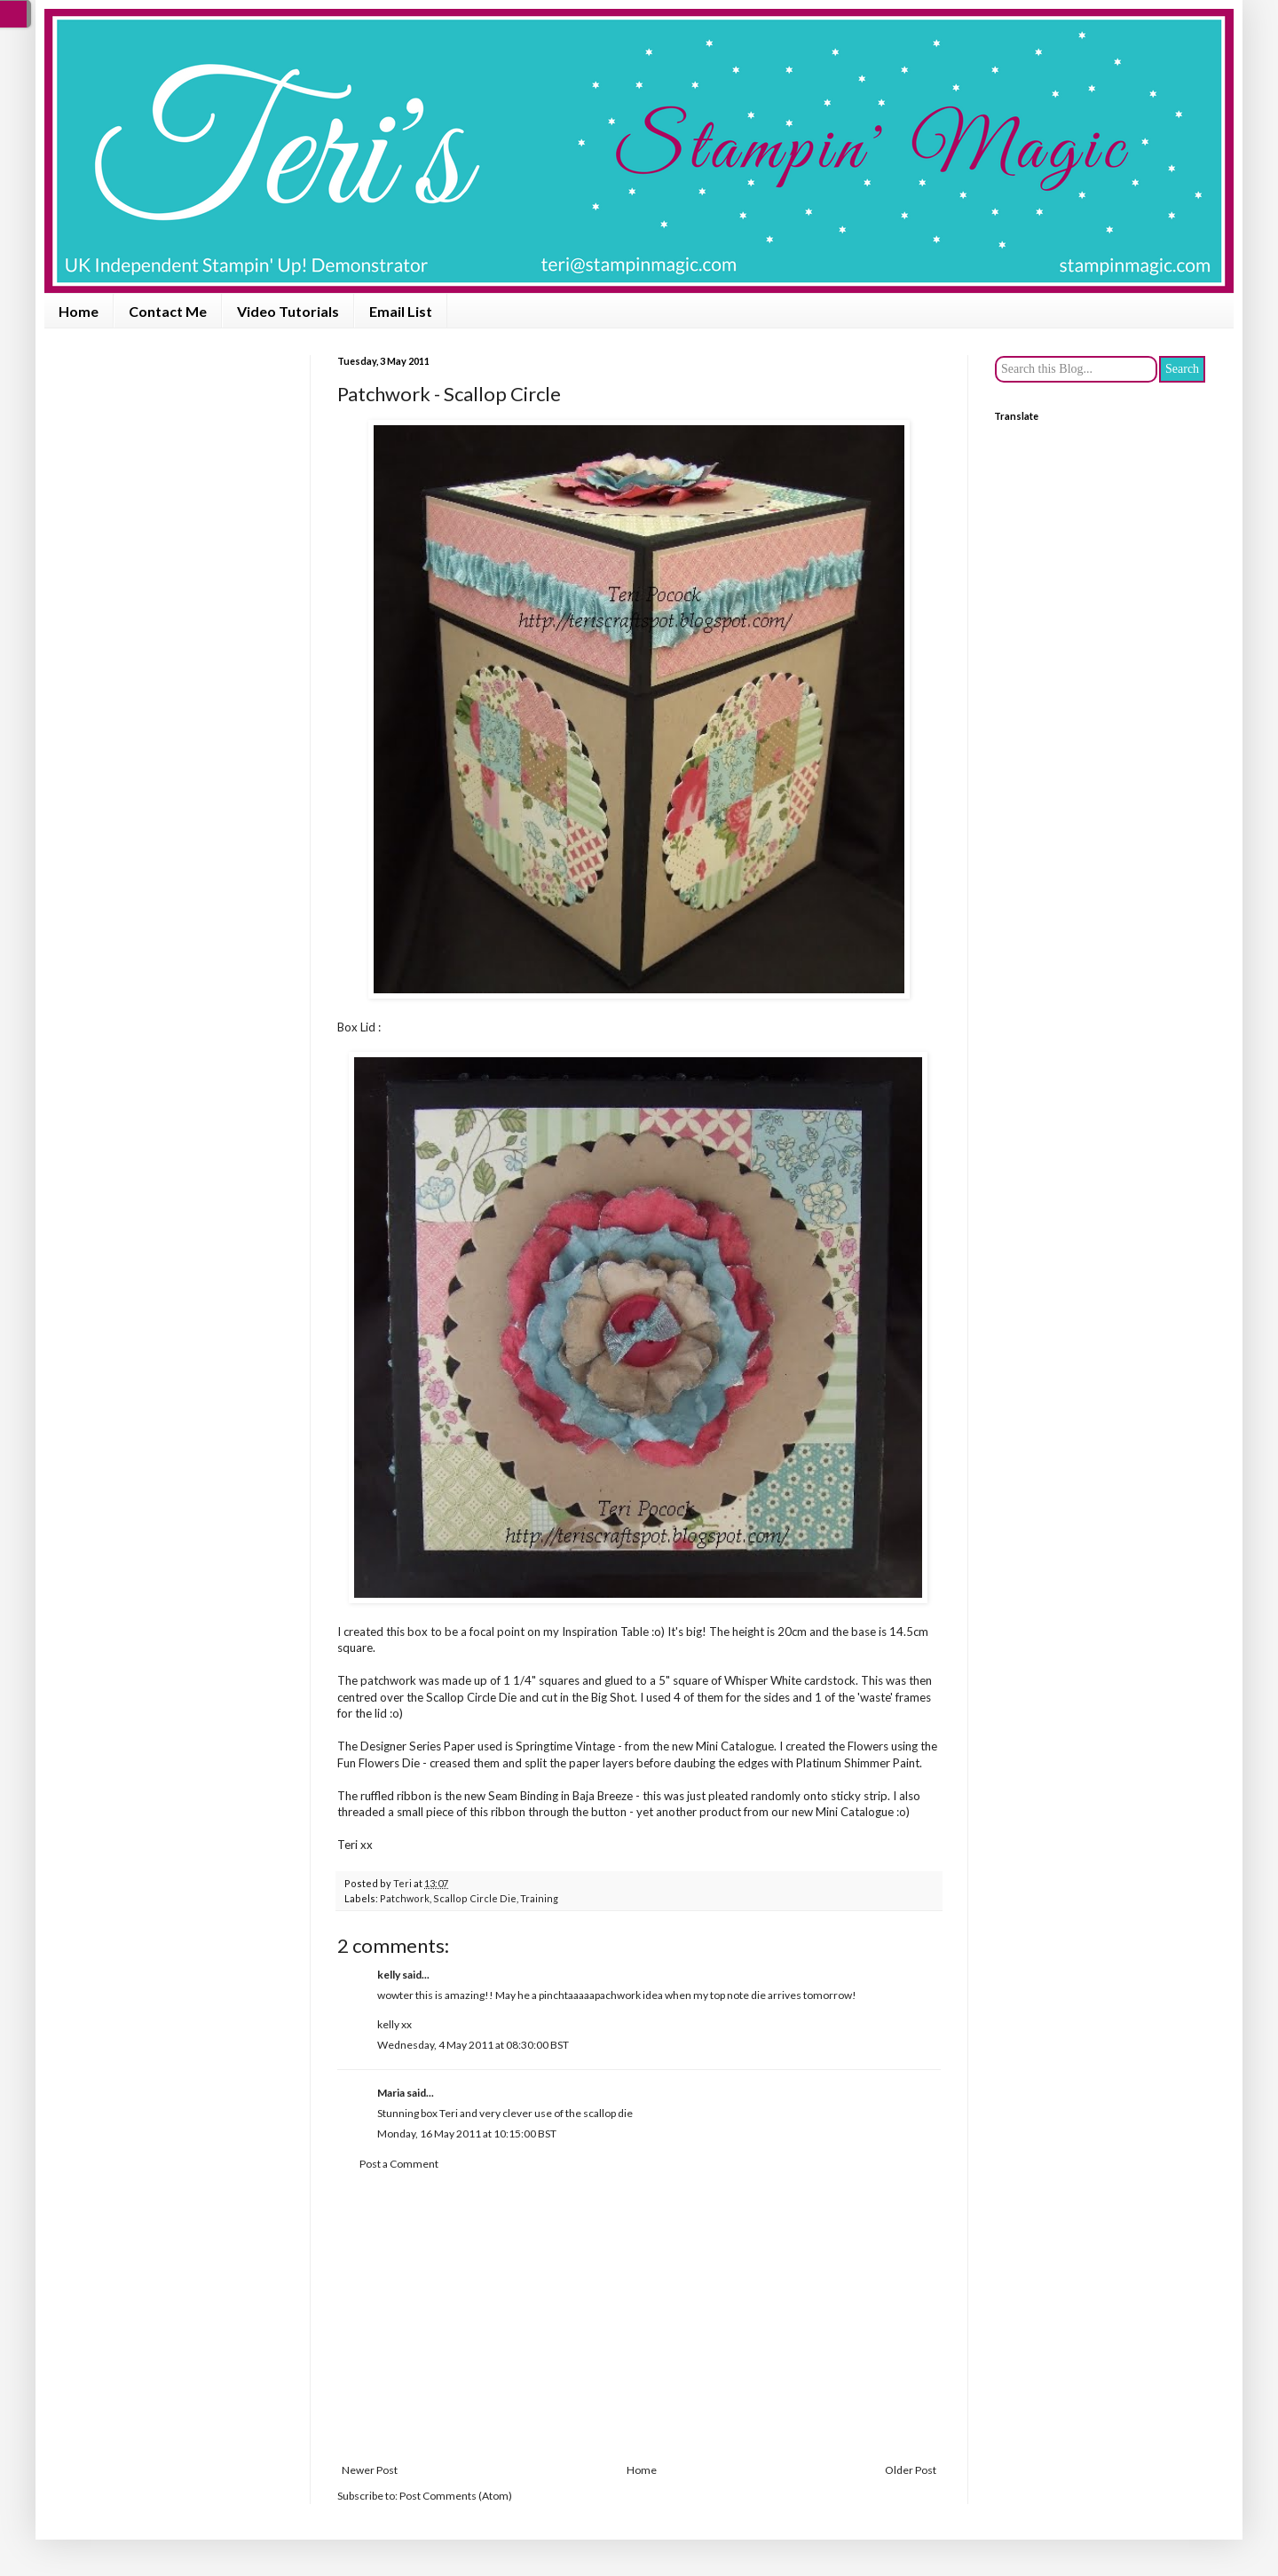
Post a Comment (398, 2163)
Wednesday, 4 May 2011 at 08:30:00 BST (473, 2044)
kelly (388, 1974)
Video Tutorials (288, 311)
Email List (400, 311)
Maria (391, 2092)
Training (539, 1898)
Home (79, 311)
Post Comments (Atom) (455, 2495)
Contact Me (168, 311)
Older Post (910, 2470)
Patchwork (405, 1898)
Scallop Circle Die (475, 1898)
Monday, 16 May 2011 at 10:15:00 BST (466, 2133)
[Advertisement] (639, 2317)
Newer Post (370, 2470)
